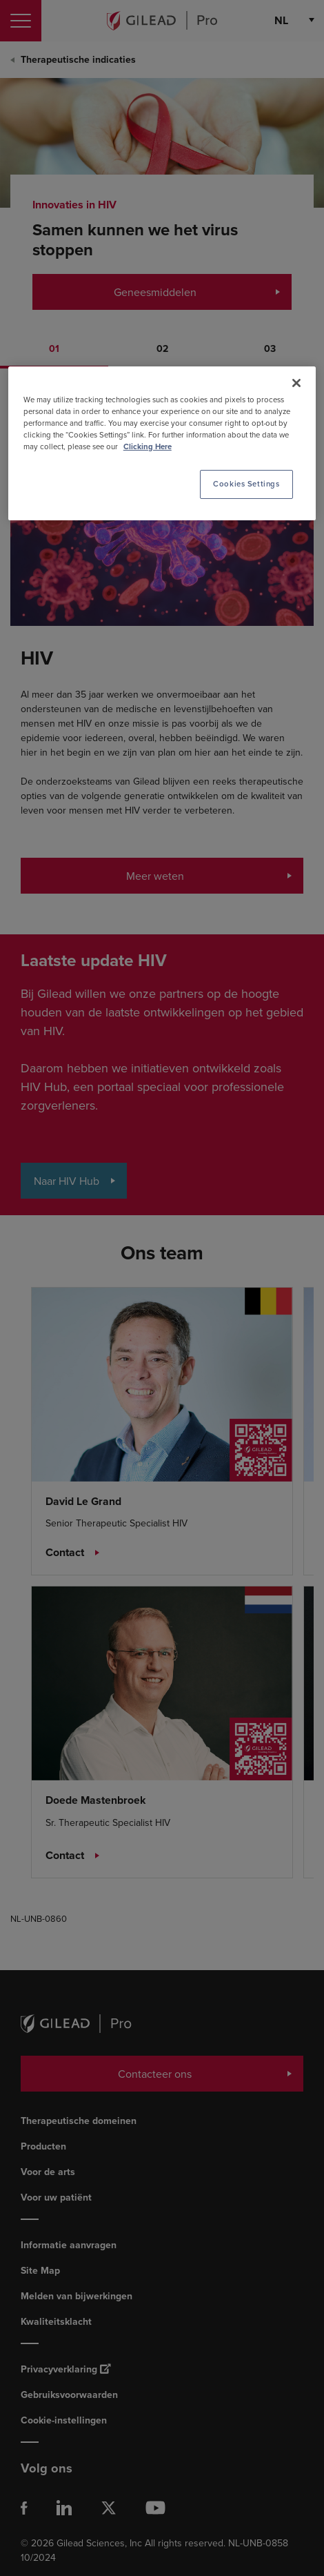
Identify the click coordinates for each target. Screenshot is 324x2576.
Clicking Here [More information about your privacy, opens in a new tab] (147, 447)
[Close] (296, 383)
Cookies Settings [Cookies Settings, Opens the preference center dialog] (246, 483)
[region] (162, 443)
